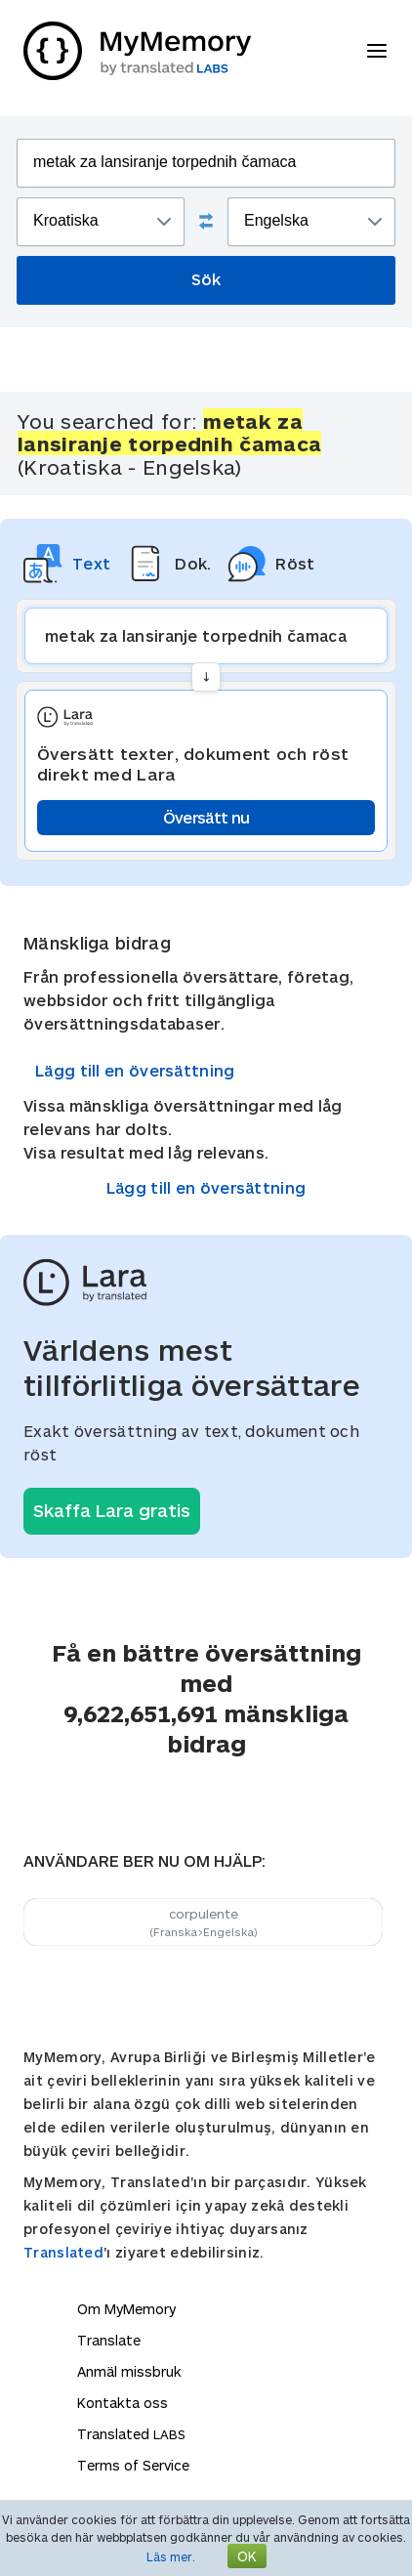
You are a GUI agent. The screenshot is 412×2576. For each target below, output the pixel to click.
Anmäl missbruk (129, 2371)
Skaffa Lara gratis (111, 1510)
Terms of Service (133, 2465)
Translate (109, 2340)
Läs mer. (170, 2556)
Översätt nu (206, 817)
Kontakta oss (122, 2402)
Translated (63, 2252)
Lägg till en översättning (135, 1070)
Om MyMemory (126, 2309)
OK (247, 2556)
